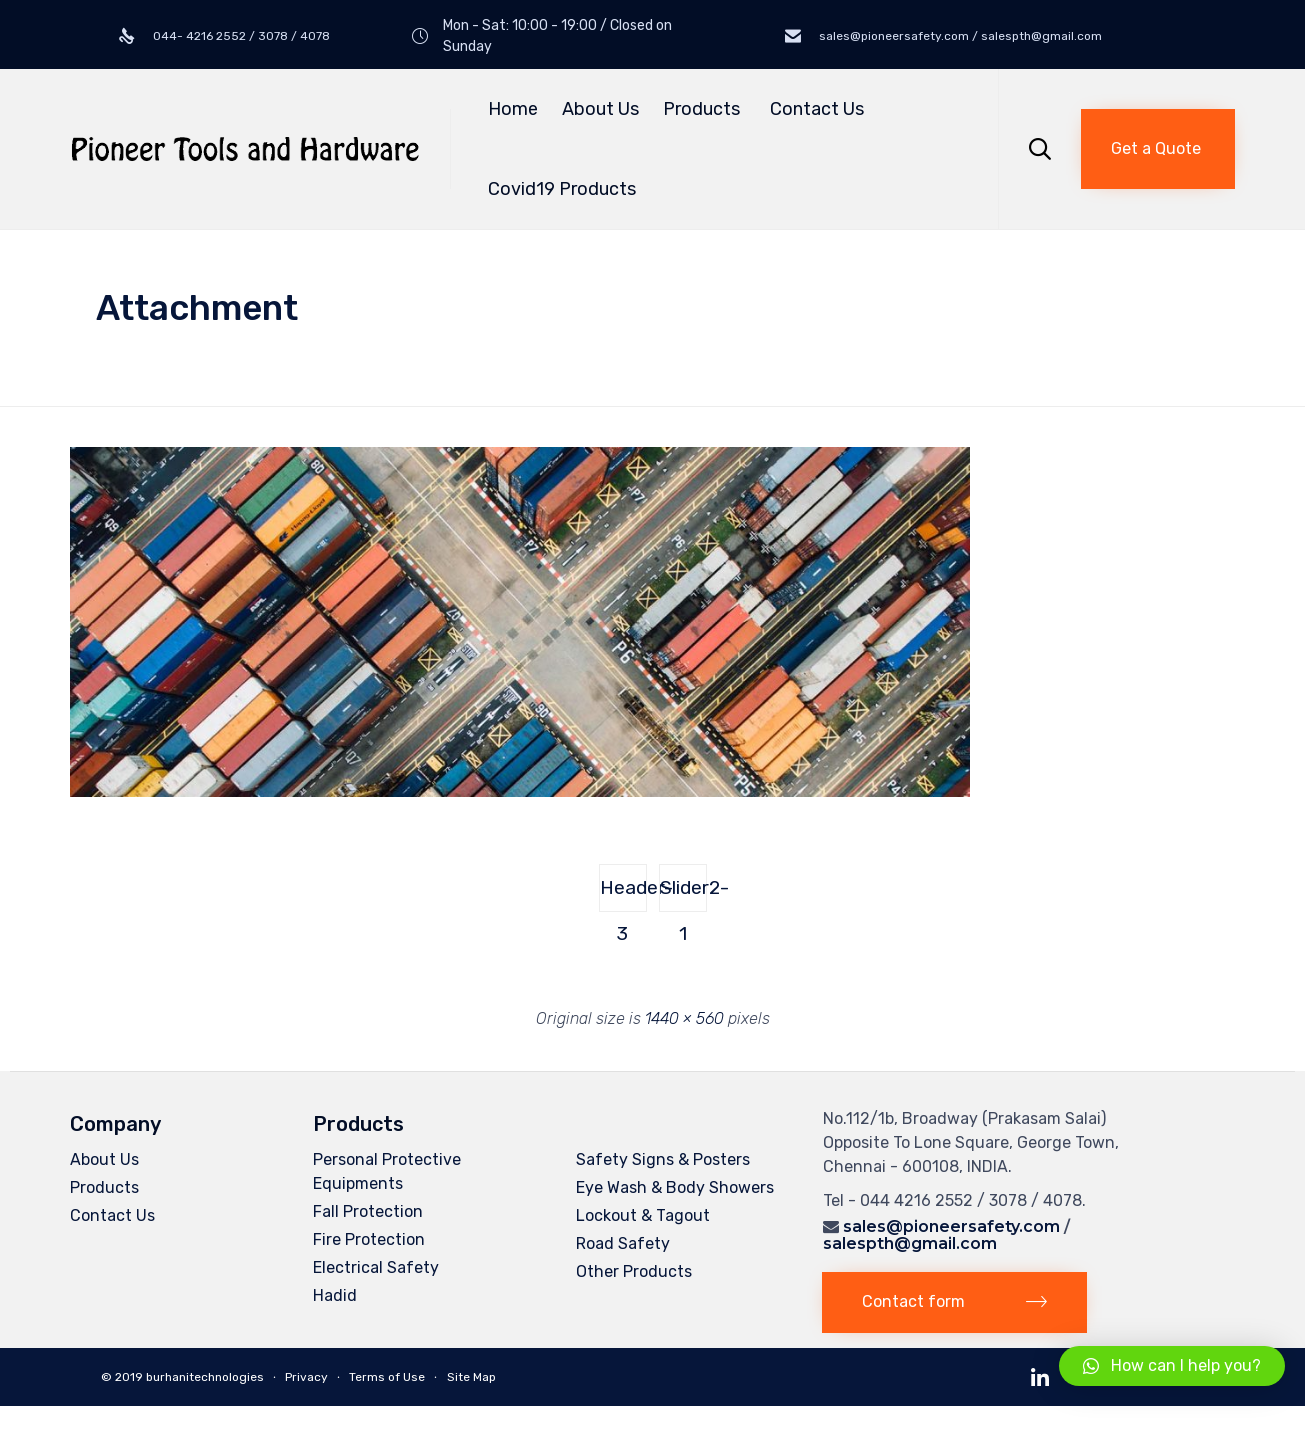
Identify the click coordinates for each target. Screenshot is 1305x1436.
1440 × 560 (684, 1018)
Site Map (471, 1377)
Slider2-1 (683, 894)
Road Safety (623, 1243)
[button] (1158, 149)
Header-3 (623, 894)
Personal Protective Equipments (387, 1171)
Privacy (306, 1377)
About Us (600, 109)
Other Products (634, 1271)
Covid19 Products (562, 189)
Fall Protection (368, 1211)
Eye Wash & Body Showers (675, 1187)
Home (513, 109)
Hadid (335, 1295)
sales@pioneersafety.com (951, 1226)
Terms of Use (387, 1377)
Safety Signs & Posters (663, 1159)
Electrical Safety (376, 1267)
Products (704, 109)
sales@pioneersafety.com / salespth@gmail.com (959, 36)
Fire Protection (369, 1239)
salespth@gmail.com (910, 1243)
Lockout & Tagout (643, 1215)
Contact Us (817, 109)
